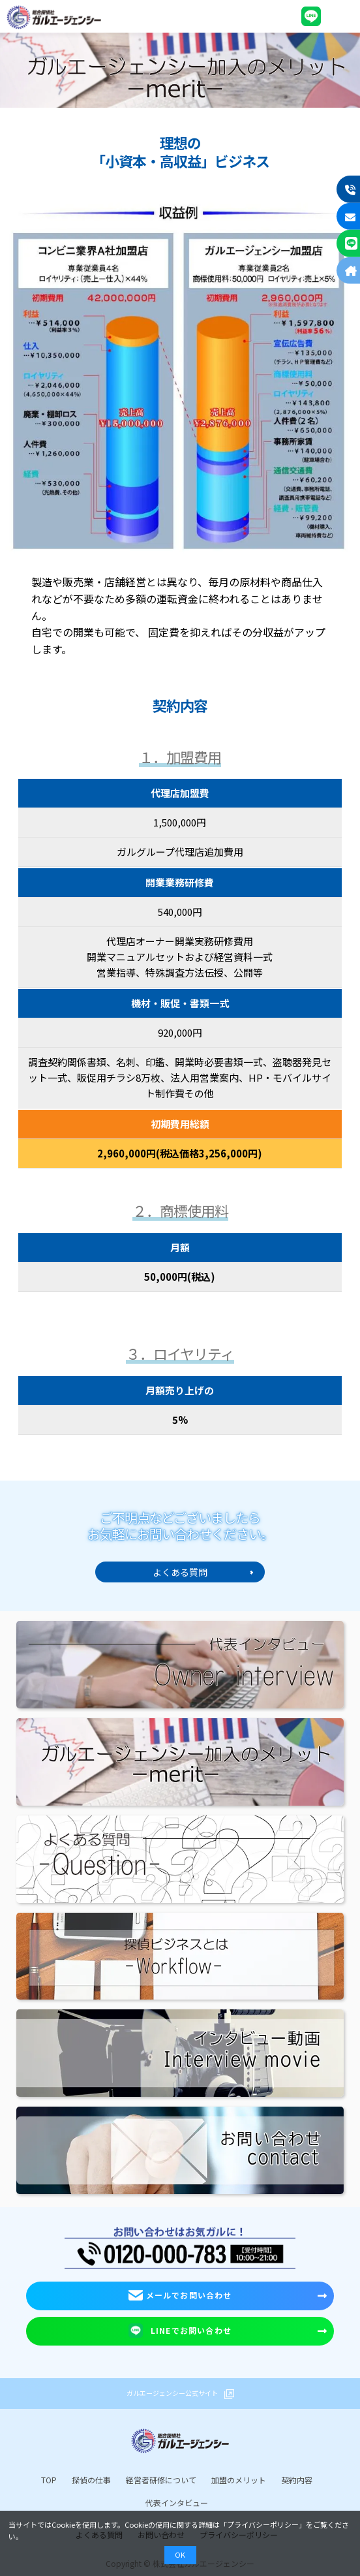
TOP (49, 2479)
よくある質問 (180, 1572)
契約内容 (296, 2479)
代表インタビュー (176, 2502)
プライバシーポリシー (263, 2524)
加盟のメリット (238, 2479)
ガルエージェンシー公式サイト (172, 2393)
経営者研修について (161, 2479)
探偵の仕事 (91, 2479)
